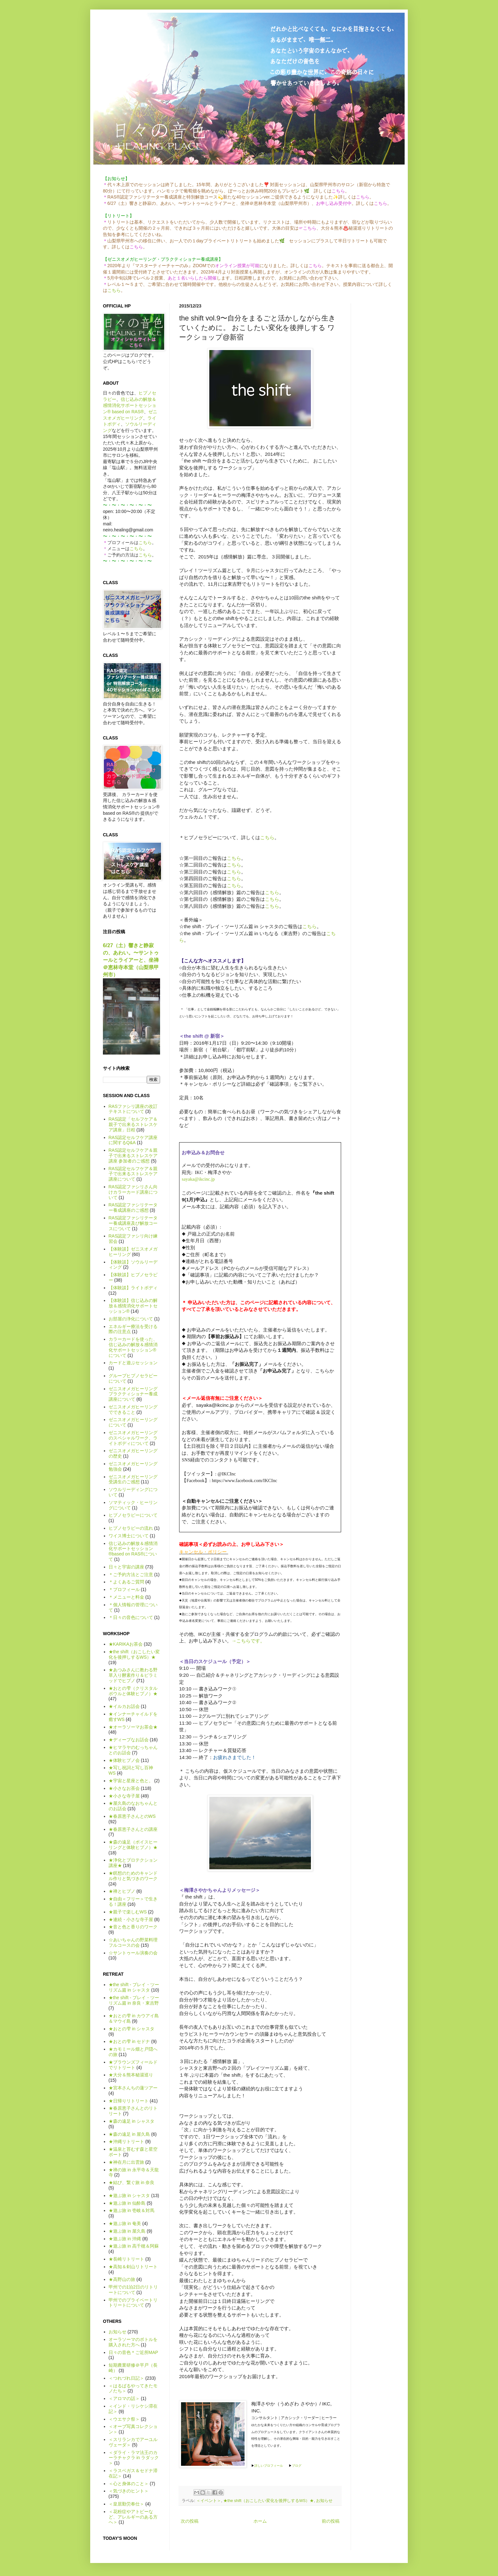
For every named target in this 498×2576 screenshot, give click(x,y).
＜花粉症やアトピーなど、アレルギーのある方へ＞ (133, 2517)
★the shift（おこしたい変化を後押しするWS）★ (268, 2500)
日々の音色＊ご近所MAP (133, 2352)
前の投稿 (331, 2521)
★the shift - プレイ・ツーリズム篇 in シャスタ (134, 1987)
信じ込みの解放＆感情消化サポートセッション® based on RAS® (129, 405)
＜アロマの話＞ (124, 2398)
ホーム (260, 2521)
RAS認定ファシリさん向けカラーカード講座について (133, 1192)
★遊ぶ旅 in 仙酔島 (127, 2203)
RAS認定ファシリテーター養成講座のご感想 (133, 1207)
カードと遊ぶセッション (133, 1362)
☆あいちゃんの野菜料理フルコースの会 (133, 1942)
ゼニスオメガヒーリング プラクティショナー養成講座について (133, 1394)
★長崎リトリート (126, 2259)
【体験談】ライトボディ (133, 1287)
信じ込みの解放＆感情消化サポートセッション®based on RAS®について (133, 1551)
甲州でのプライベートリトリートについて (133, 2302)
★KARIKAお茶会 (126, 1644)
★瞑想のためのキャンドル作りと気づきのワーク (133, 1876)
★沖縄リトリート (126, 2141)
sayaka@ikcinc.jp (198, 1179)
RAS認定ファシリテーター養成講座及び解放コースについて (133, 1223)
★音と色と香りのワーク (133, 1926)
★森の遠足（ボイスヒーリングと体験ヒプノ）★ (133, 1844)
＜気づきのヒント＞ (129, 2490)
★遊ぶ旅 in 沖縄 (125, 2238)
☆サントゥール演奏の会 (133, 1952)
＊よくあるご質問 (126, 1581)
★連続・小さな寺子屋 (131, 1919)
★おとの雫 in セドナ (129, 2041)
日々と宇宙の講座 (126, 1566)
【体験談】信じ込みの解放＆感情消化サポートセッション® (133, 1306)
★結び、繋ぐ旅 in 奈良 (132, 2182)
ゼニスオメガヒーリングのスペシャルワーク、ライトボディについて (133, 1438)
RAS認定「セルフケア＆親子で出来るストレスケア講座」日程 (133, 1124)
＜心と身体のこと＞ (129, 2483)
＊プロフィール (124, 1589)
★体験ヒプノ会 (124, 1760)
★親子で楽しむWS (128, 1911)
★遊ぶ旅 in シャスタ (129, 2195)
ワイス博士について (129, 1535)
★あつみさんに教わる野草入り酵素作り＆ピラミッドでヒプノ (133, 1675)
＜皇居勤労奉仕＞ (126, 2503)
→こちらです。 (248, 1640)
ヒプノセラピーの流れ (131, 1528)
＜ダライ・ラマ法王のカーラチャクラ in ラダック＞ (134, 2458)
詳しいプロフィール (268, 2465)
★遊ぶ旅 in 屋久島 (127, 2231)
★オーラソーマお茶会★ (133, 1727)
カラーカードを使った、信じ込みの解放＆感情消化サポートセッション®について (133, 1347)
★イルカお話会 (124, 1706)
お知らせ (324, 2500)
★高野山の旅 (122, 2279)
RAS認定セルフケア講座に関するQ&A (133, 1140)
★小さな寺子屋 (124, 1795)
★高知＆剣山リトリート (133, 2266)
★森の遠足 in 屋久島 (129, 2134)
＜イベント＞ (208, 2500)
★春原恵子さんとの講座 (133, 1829)
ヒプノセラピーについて (133, 1515)
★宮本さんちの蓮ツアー (133, 2087)
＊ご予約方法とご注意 (131, 1574)
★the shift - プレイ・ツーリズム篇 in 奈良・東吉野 (134, 2000)
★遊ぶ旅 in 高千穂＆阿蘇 (134, 2246)
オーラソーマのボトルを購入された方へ (133, 2342)
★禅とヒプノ (122, 1891)
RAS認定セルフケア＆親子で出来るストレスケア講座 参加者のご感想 (133, 1155)
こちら (114, 290)
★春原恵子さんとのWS (132, 1816)
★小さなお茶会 (124, 1788)
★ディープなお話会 (129, 1739)
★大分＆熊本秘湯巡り (131, 2074)
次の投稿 (190, 2521)
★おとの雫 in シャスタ (132, 2028)
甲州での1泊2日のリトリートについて (133, 2289)
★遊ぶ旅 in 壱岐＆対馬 (132, 2210)
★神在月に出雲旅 (126, 2162)
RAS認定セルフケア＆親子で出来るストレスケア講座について (133, 1174)
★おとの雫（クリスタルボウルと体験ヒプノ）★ (133, 1691)
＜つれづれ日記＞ (126, 2378)
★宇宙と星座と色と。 (131, 1780)
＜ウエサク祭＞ (124, 2419)
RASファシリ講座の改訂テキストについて (133, 1109)
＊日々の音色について (131, 1617)
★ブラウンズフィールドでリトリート (133, 2065)
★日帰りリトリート (129, 2100)
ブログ (296, 2465)
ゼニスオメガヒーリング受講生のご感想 (133, 1479)
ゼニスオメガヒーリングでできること (133, 1409)
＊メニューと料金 (126, 1597)
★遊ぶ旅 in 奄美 (125, 2223)
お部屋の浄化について (131, 1318)
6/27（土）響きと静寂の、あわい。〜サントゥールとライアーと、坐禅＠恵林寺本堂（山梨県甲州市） (131, 959)
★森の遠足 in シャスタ (132, 2121)
